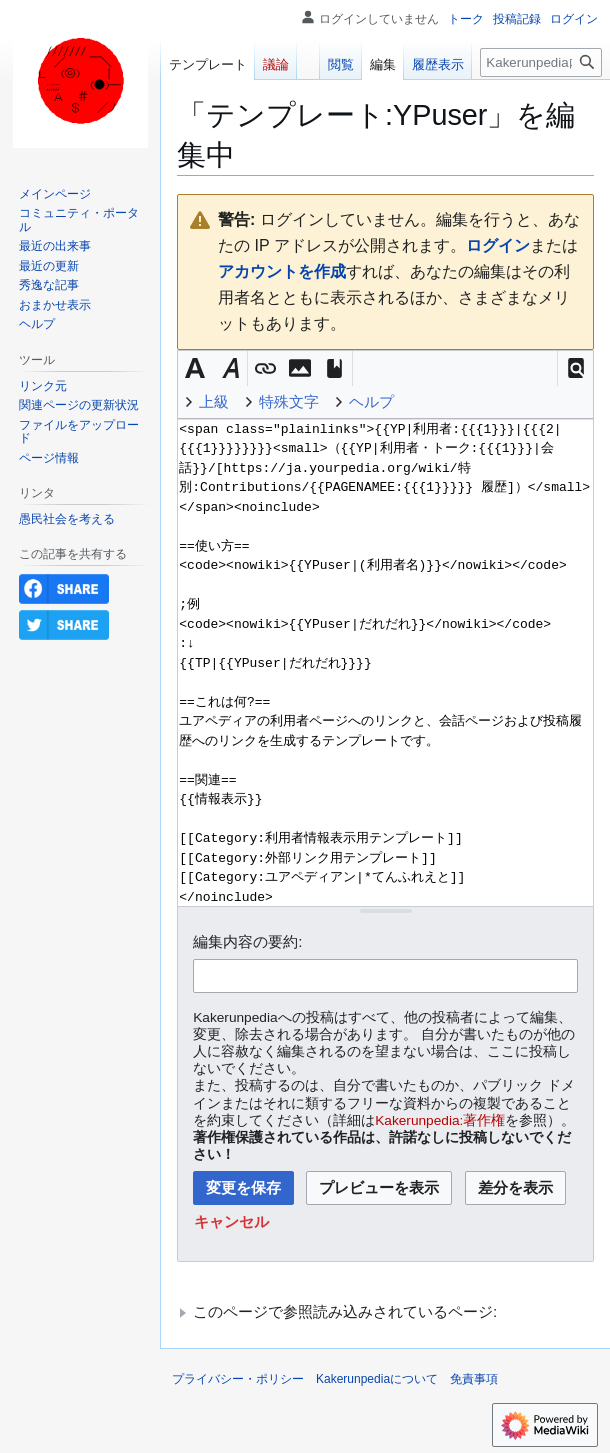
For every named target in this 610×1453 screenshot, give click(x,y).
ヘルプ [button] (371, 401)
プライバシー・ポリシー (238, 1379)
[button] (575, 368)
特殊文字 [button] (289, 401)
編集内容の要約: (247, 941)
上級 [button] (214, 401)
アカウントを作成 (282, 271)
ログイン (498, 245)
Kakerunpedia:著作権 (440, 1120)
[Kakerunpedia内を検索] (541, 62)
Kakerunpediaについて (377, 1379)
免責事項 (474, 1379)
